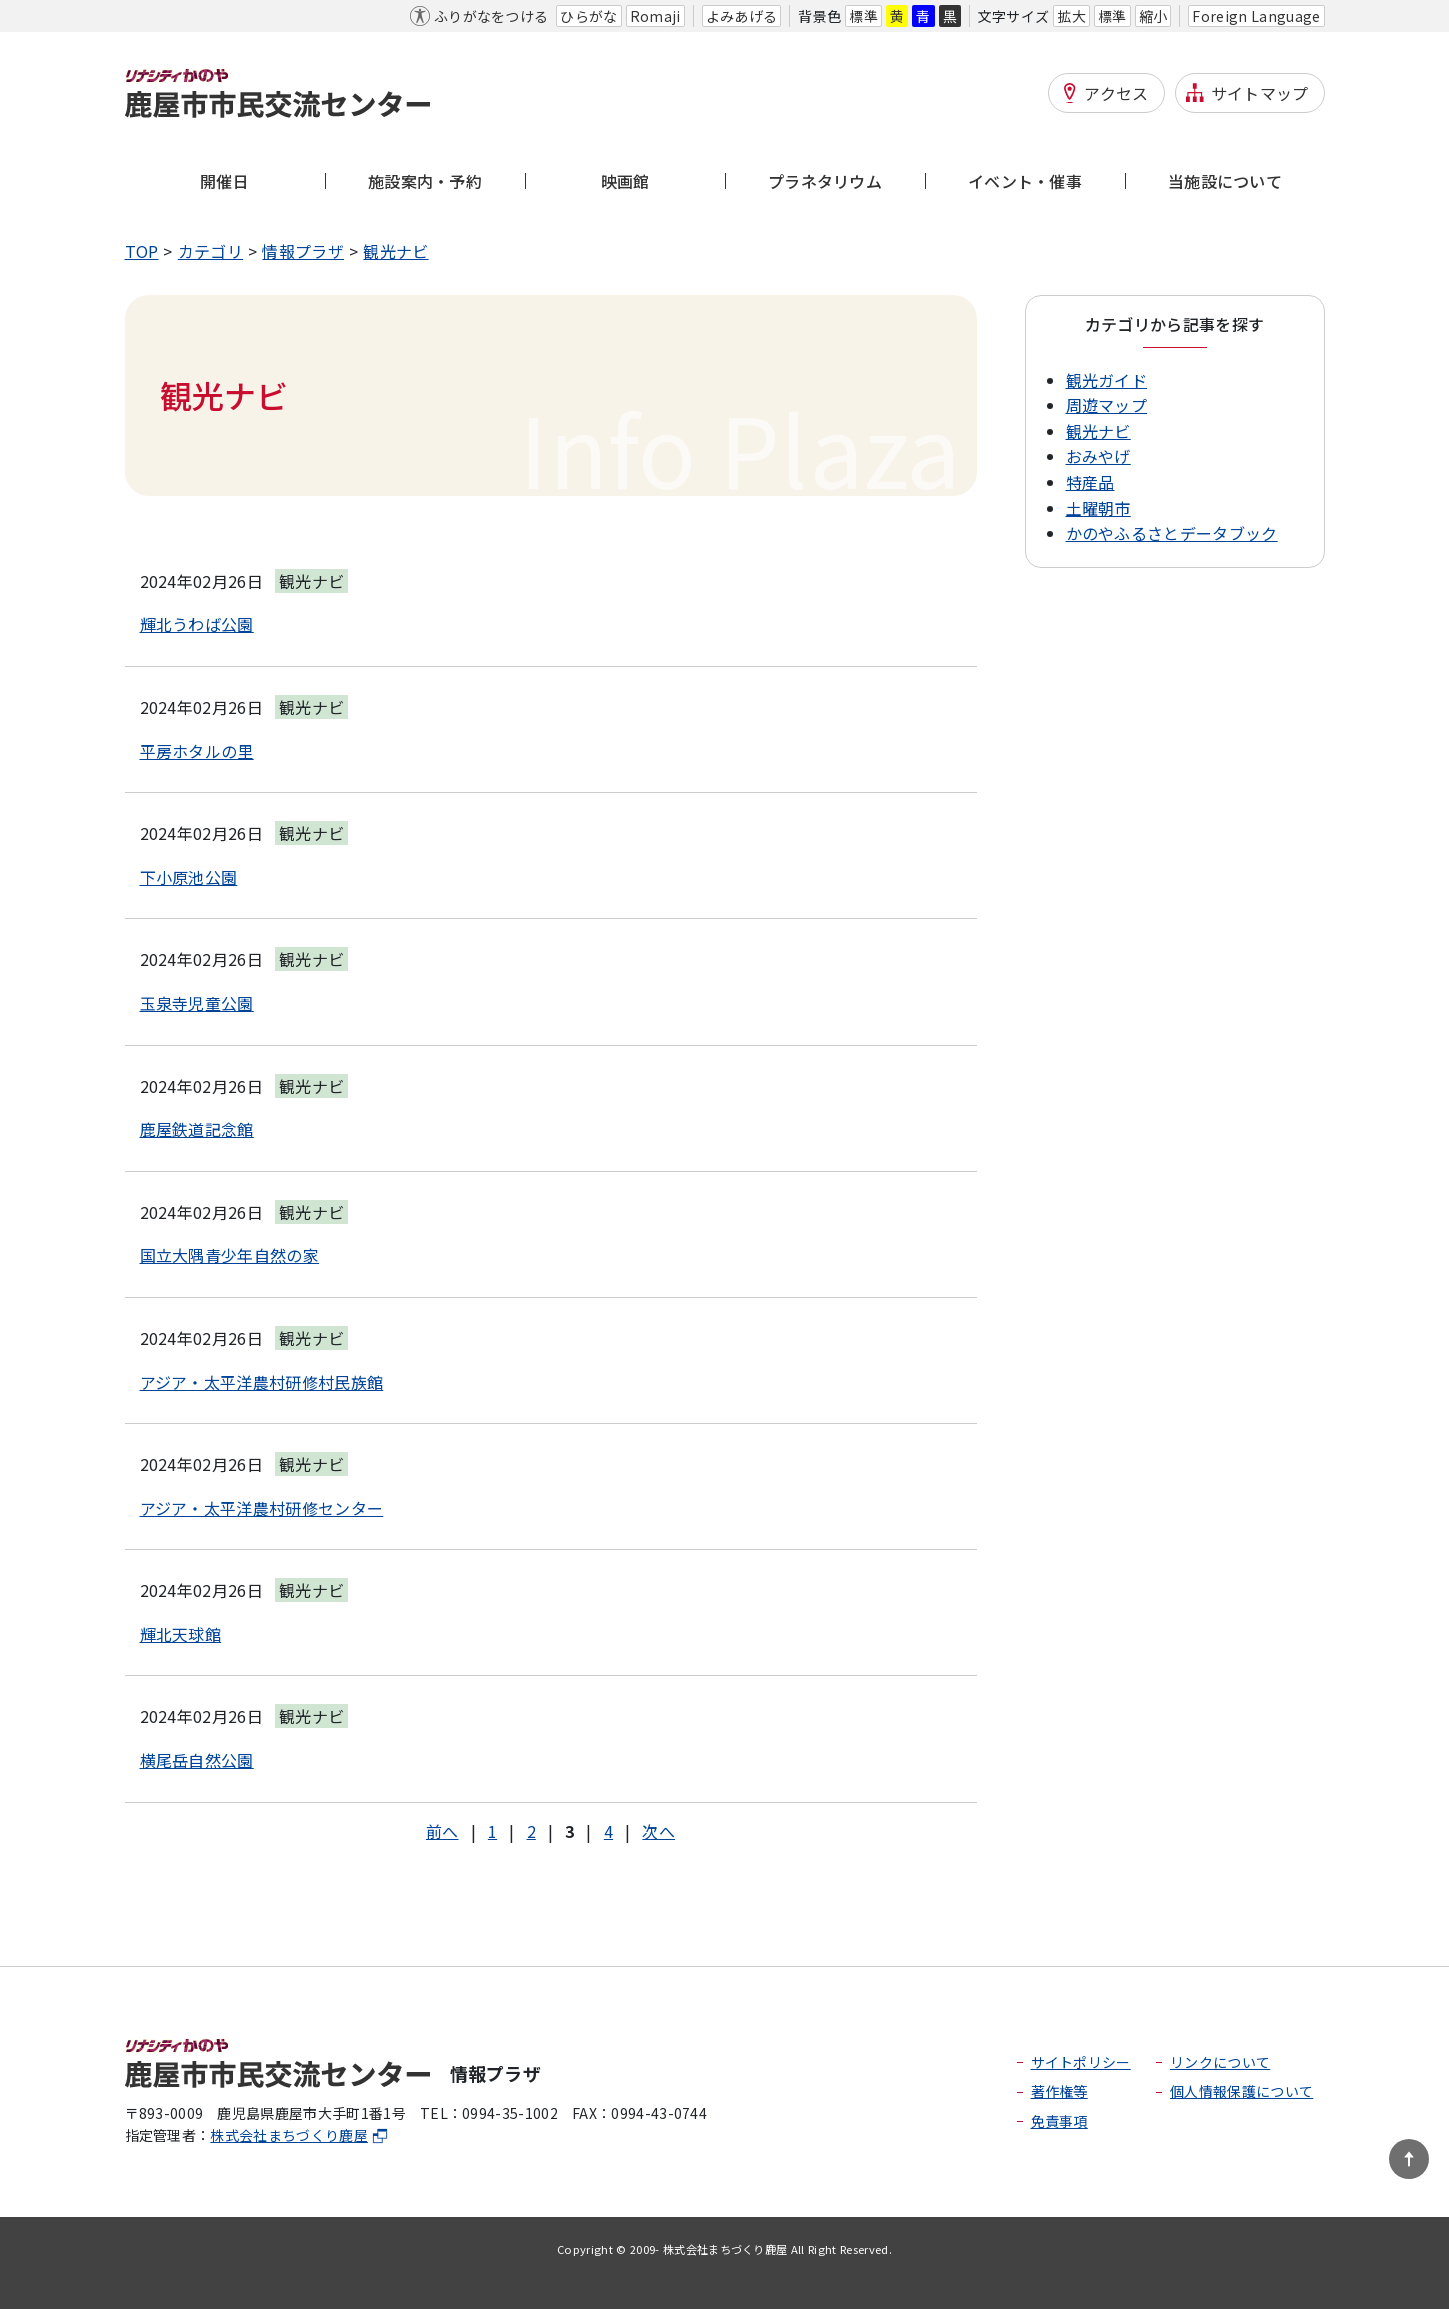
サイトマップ (1260, 93)
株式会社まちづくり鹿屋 (299, 2135)
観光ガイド (1107, 380)
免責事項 (1059, 2121)
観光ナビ (395, 251)
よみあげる (742, 16)
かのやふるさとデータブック (1172, 533)
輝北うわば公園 (197, 624)
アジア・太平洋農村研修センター (262, 1508)
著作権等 (1059, 2091)
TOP (142, 251)
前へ (442, 1831)
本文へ (149, 16)
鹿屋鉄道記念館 (197, 1129)
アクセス (1116, 93)
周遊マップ (1107, 405)
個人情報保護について (1241, 2091)
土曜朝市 (1098, 508)
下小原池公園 (189, 877)
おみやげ (1098, 456)
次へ (658, 1831)
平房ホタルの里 (197, 751)
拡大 (1071, 16)
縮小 (1153, 16)
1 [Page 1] (492, 1831)
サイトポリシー (1081, 2062)
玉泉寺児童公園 (197, 1003)
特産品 (1090, 482)
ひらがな (588, 16)
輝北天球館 (181, 1634)
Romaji (655, 16)
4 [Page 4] (608, 1831)
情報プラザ (303, 251)
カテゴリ (210, 251)
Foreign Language (1256, 16)
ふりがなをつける (491, 16)
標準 (863, 16)
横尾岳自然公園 (197, 1760)
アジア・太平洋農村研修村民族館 (262, 1382)
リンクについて (1220, 2062)
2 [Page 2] (531, 1831)
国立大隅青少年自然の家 (230, 1255)
